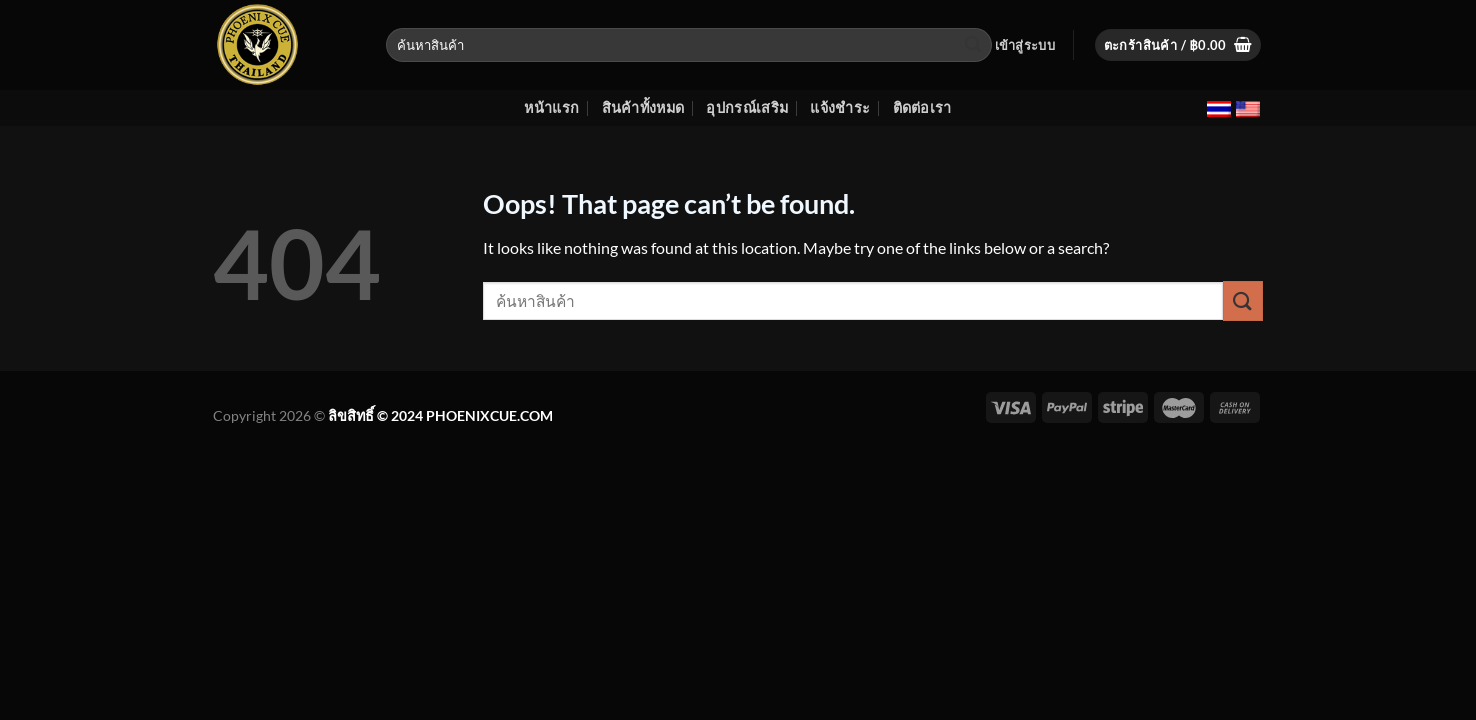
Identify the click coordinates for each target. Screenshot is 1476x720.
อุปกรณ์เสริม (747, 107)
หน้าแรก (551, 107)
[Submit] (974, 45)
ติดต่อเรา (922, 107)
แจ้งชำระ (840, 107)
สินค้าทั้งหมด (643, 107)
